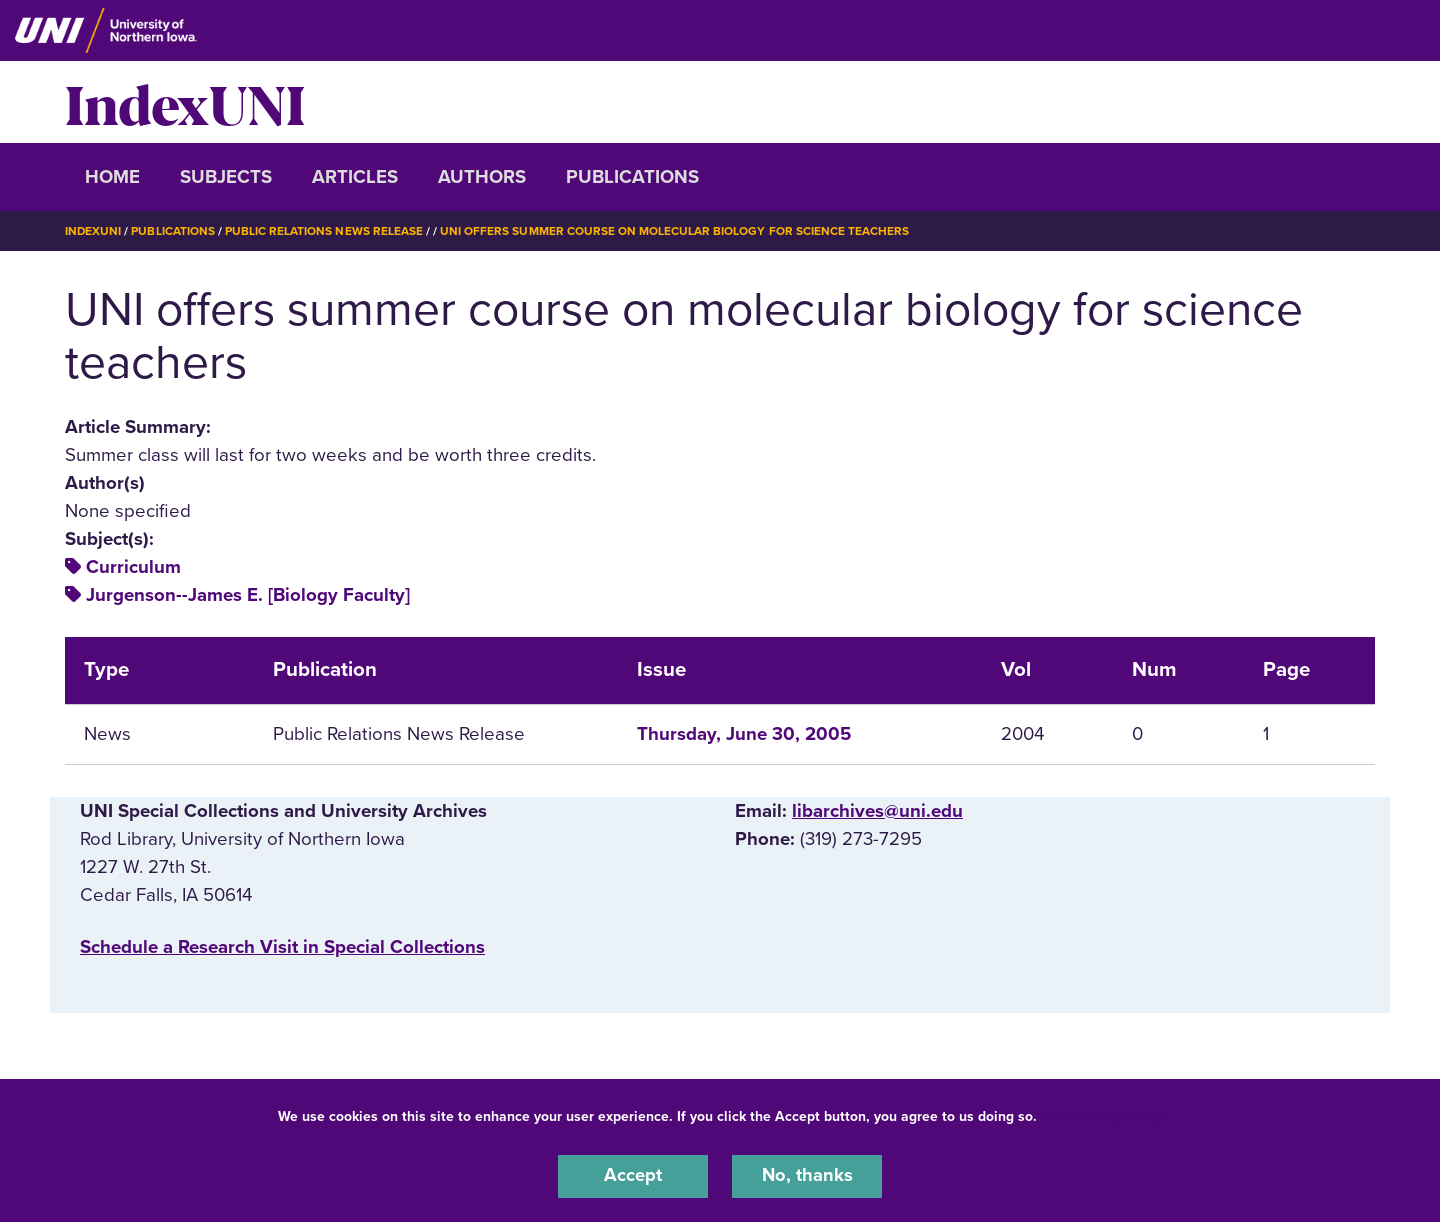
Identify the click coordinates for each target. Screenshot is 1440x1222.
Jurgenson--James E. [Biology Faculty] (248, 594)
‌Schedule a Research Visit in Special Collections (282, 947)
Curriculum (133, 566)
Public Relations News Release (325, 231)
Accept (633, 1176)
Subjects (226, 177)
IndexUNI (185, 102)
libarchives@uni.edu (877, 810)
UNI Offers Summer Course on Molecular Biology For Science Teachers (675, 231)
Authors (482, 177)
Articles (355, 177)
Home (112, 177)
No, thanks (807, 1176)
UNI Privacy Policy (1104, 1115)
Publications (632, 177)
